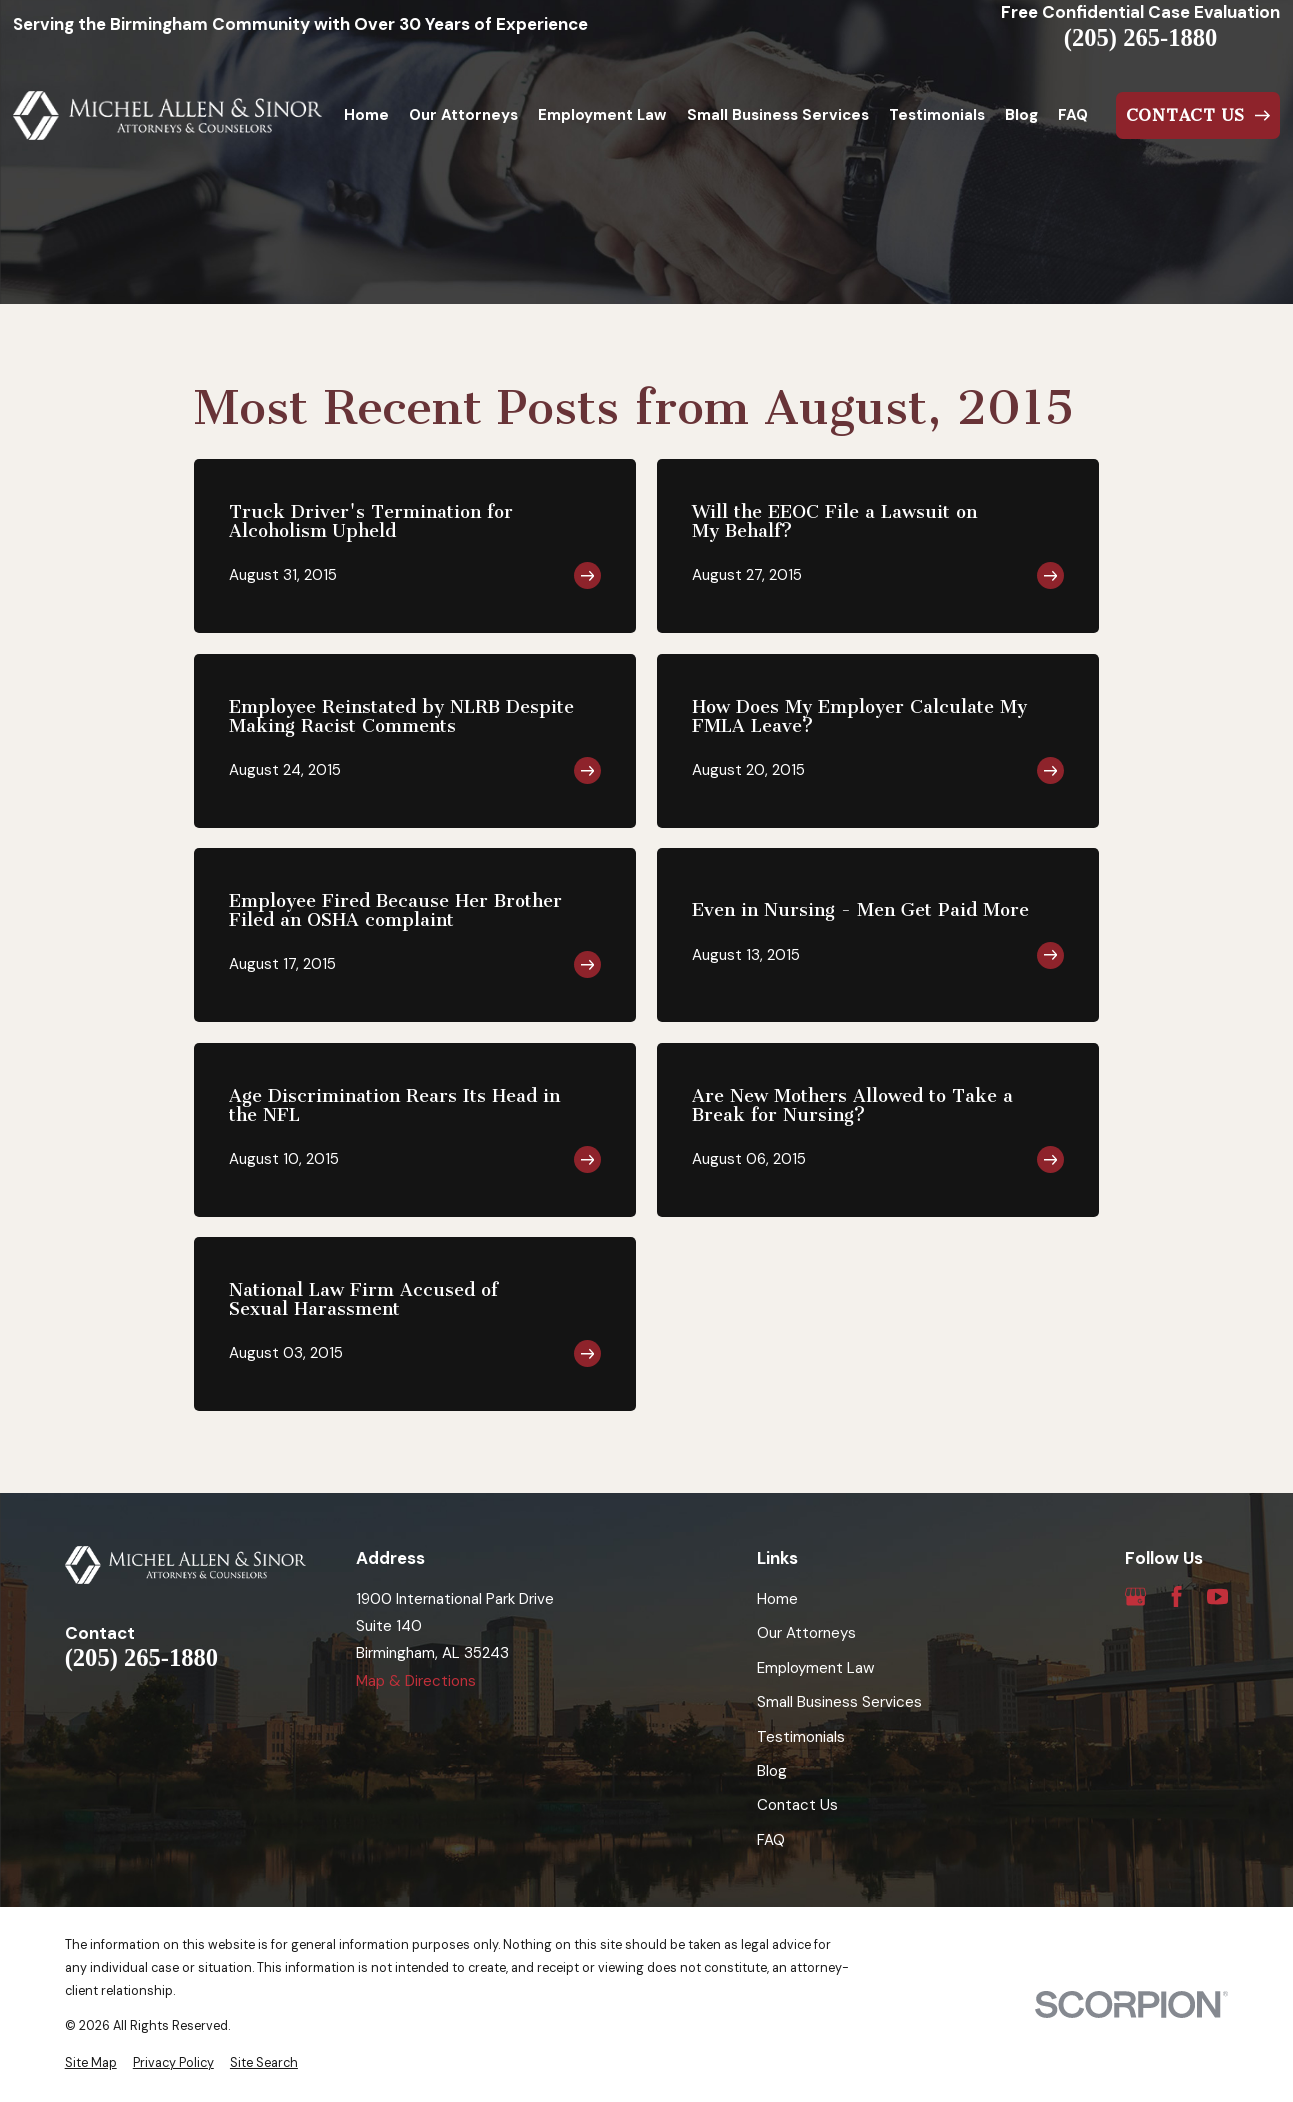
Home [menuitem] (366, 115)
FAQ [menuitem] (1073, 115)
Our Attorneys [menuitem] (463, 115)
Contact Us (797, 1805)
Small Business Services (839, 1702)
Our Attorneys (806, 1633)
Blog (772, 1771)
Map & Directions (416, 1681)
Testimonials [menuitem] (937, 115)
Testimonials (801, 1737)
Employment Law (816, 1668)
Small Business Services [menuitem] (778, 115)
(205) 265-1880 (1141, 38)
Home (777, 1599)
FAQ (771, 1840)
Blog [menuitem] (1021, 115)
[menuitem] (91, 2063)
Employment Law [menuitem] (602, 115)
